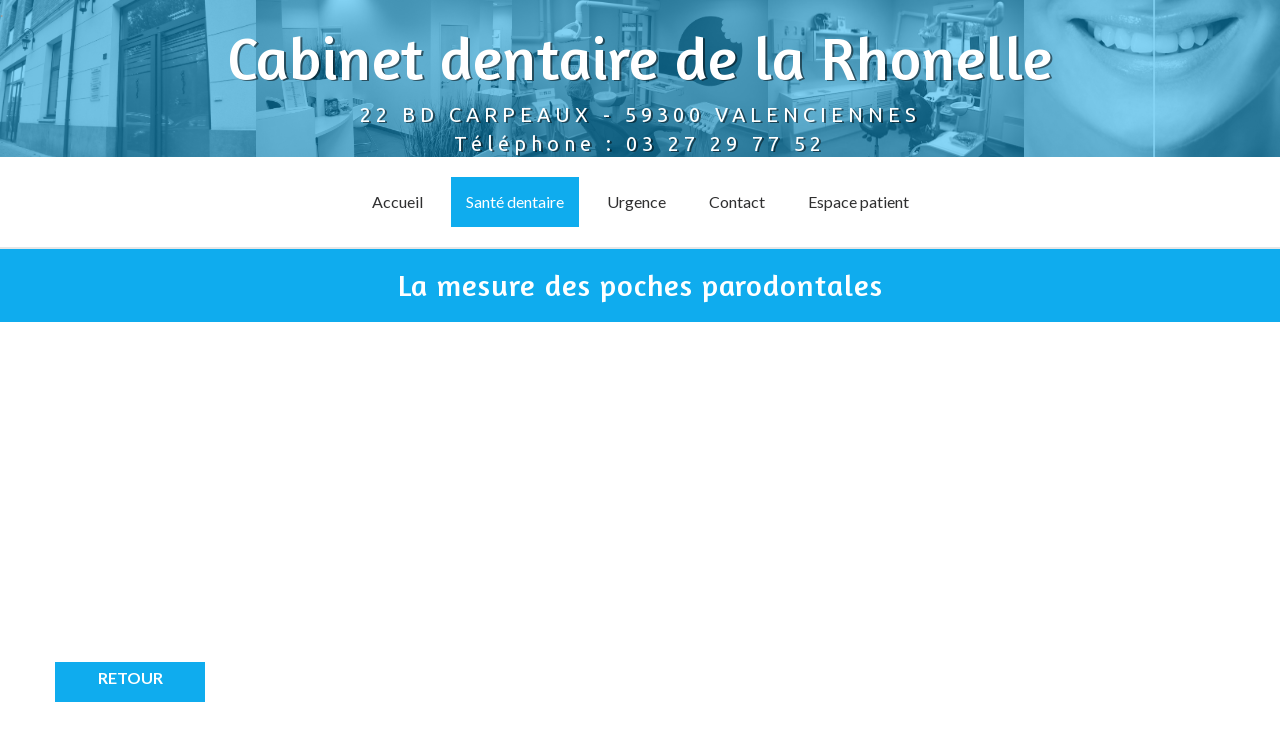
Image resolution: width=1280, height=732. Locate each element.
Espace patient (858, 201)
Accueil (397, 201)
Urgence (636, 201)
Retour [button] (130, 677)
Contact (737, 201)
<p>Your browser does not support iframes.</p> (235, 507)
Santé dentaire (515, 201)
